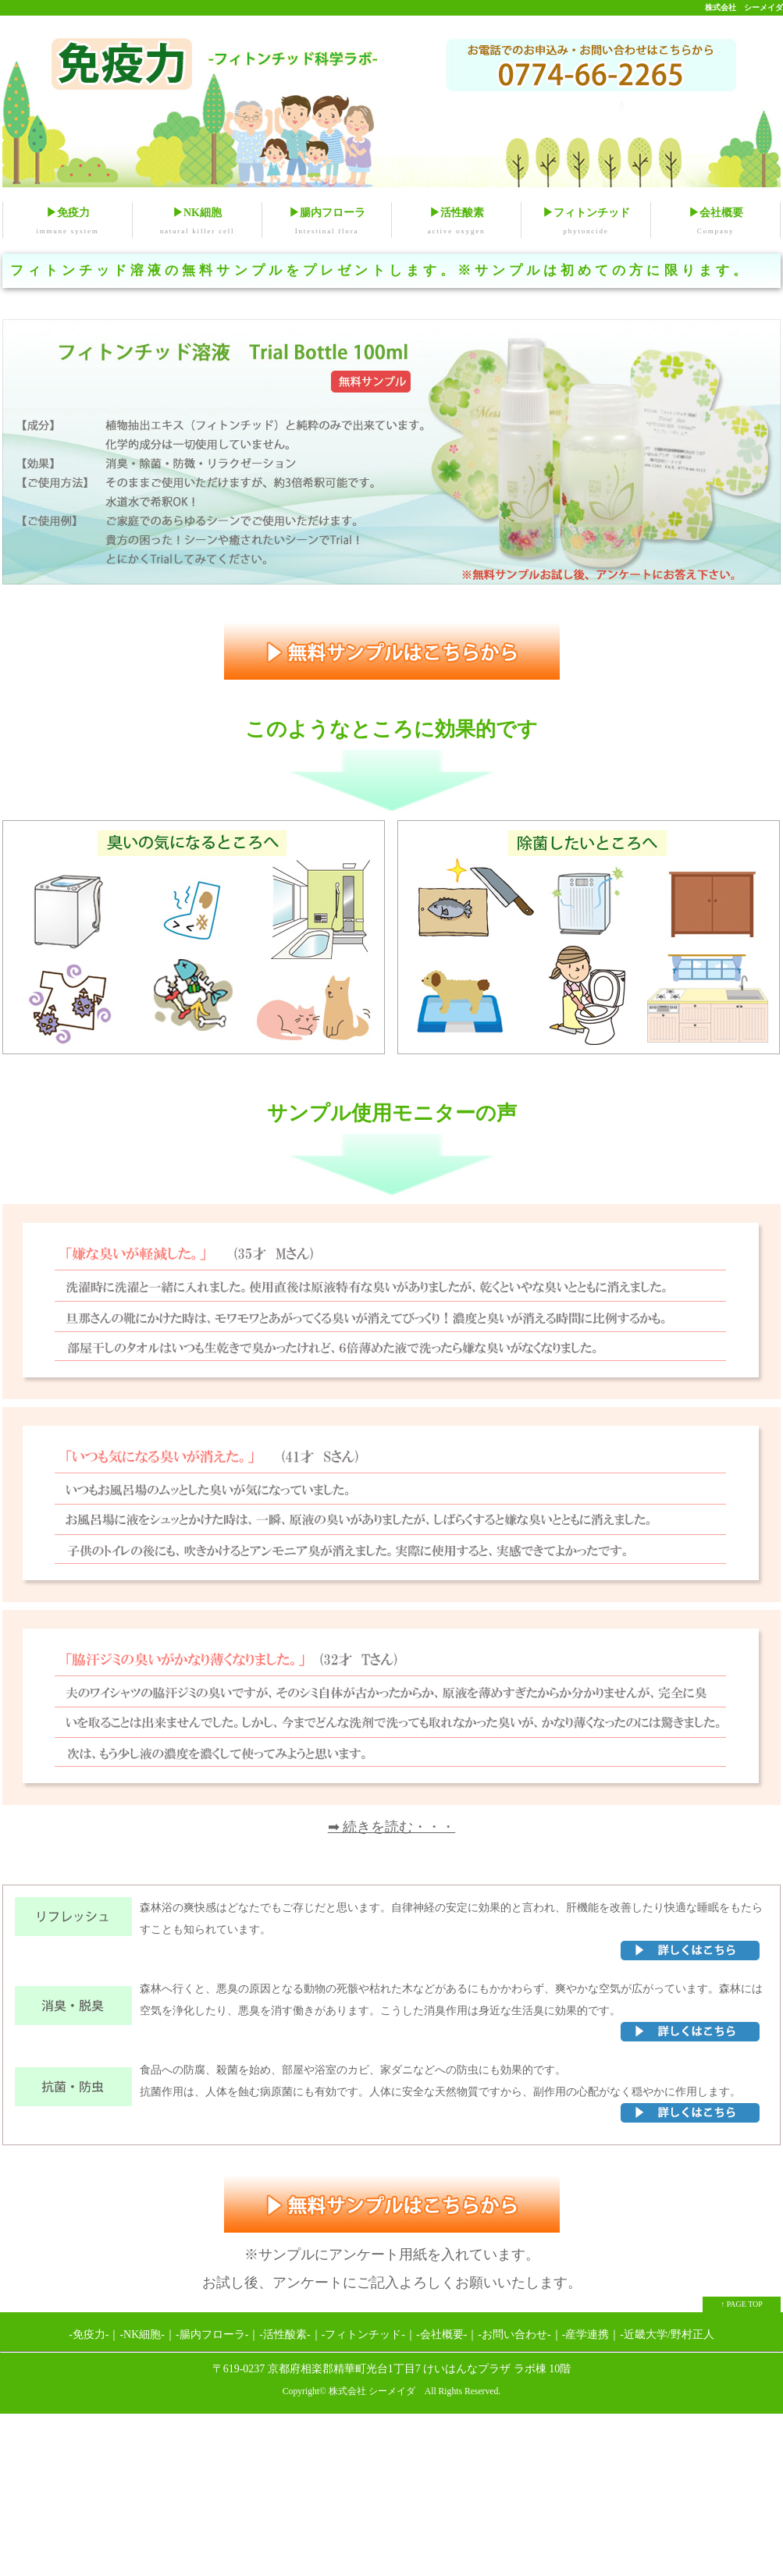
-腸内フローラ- (212, 2335)
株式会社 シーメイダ (744, 7)
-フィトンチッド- (363, 2335)
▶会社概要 (715, 223)
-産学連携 (586, 2335)
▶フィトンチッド (585, 223)
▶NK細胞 (197, 223)
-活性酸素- (284, 2335)
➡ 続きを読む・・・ (392, 1827)
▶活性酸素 (456, 223)
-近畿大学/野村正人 (667, 2335)
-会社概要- (441, 2335)
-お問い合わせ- (514, 2335)
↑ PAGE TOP (742, 2305)
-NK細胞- (142, 2335)
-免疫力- (89, 2335)
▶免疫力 (67, 223)
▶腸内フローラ (326, 223)
